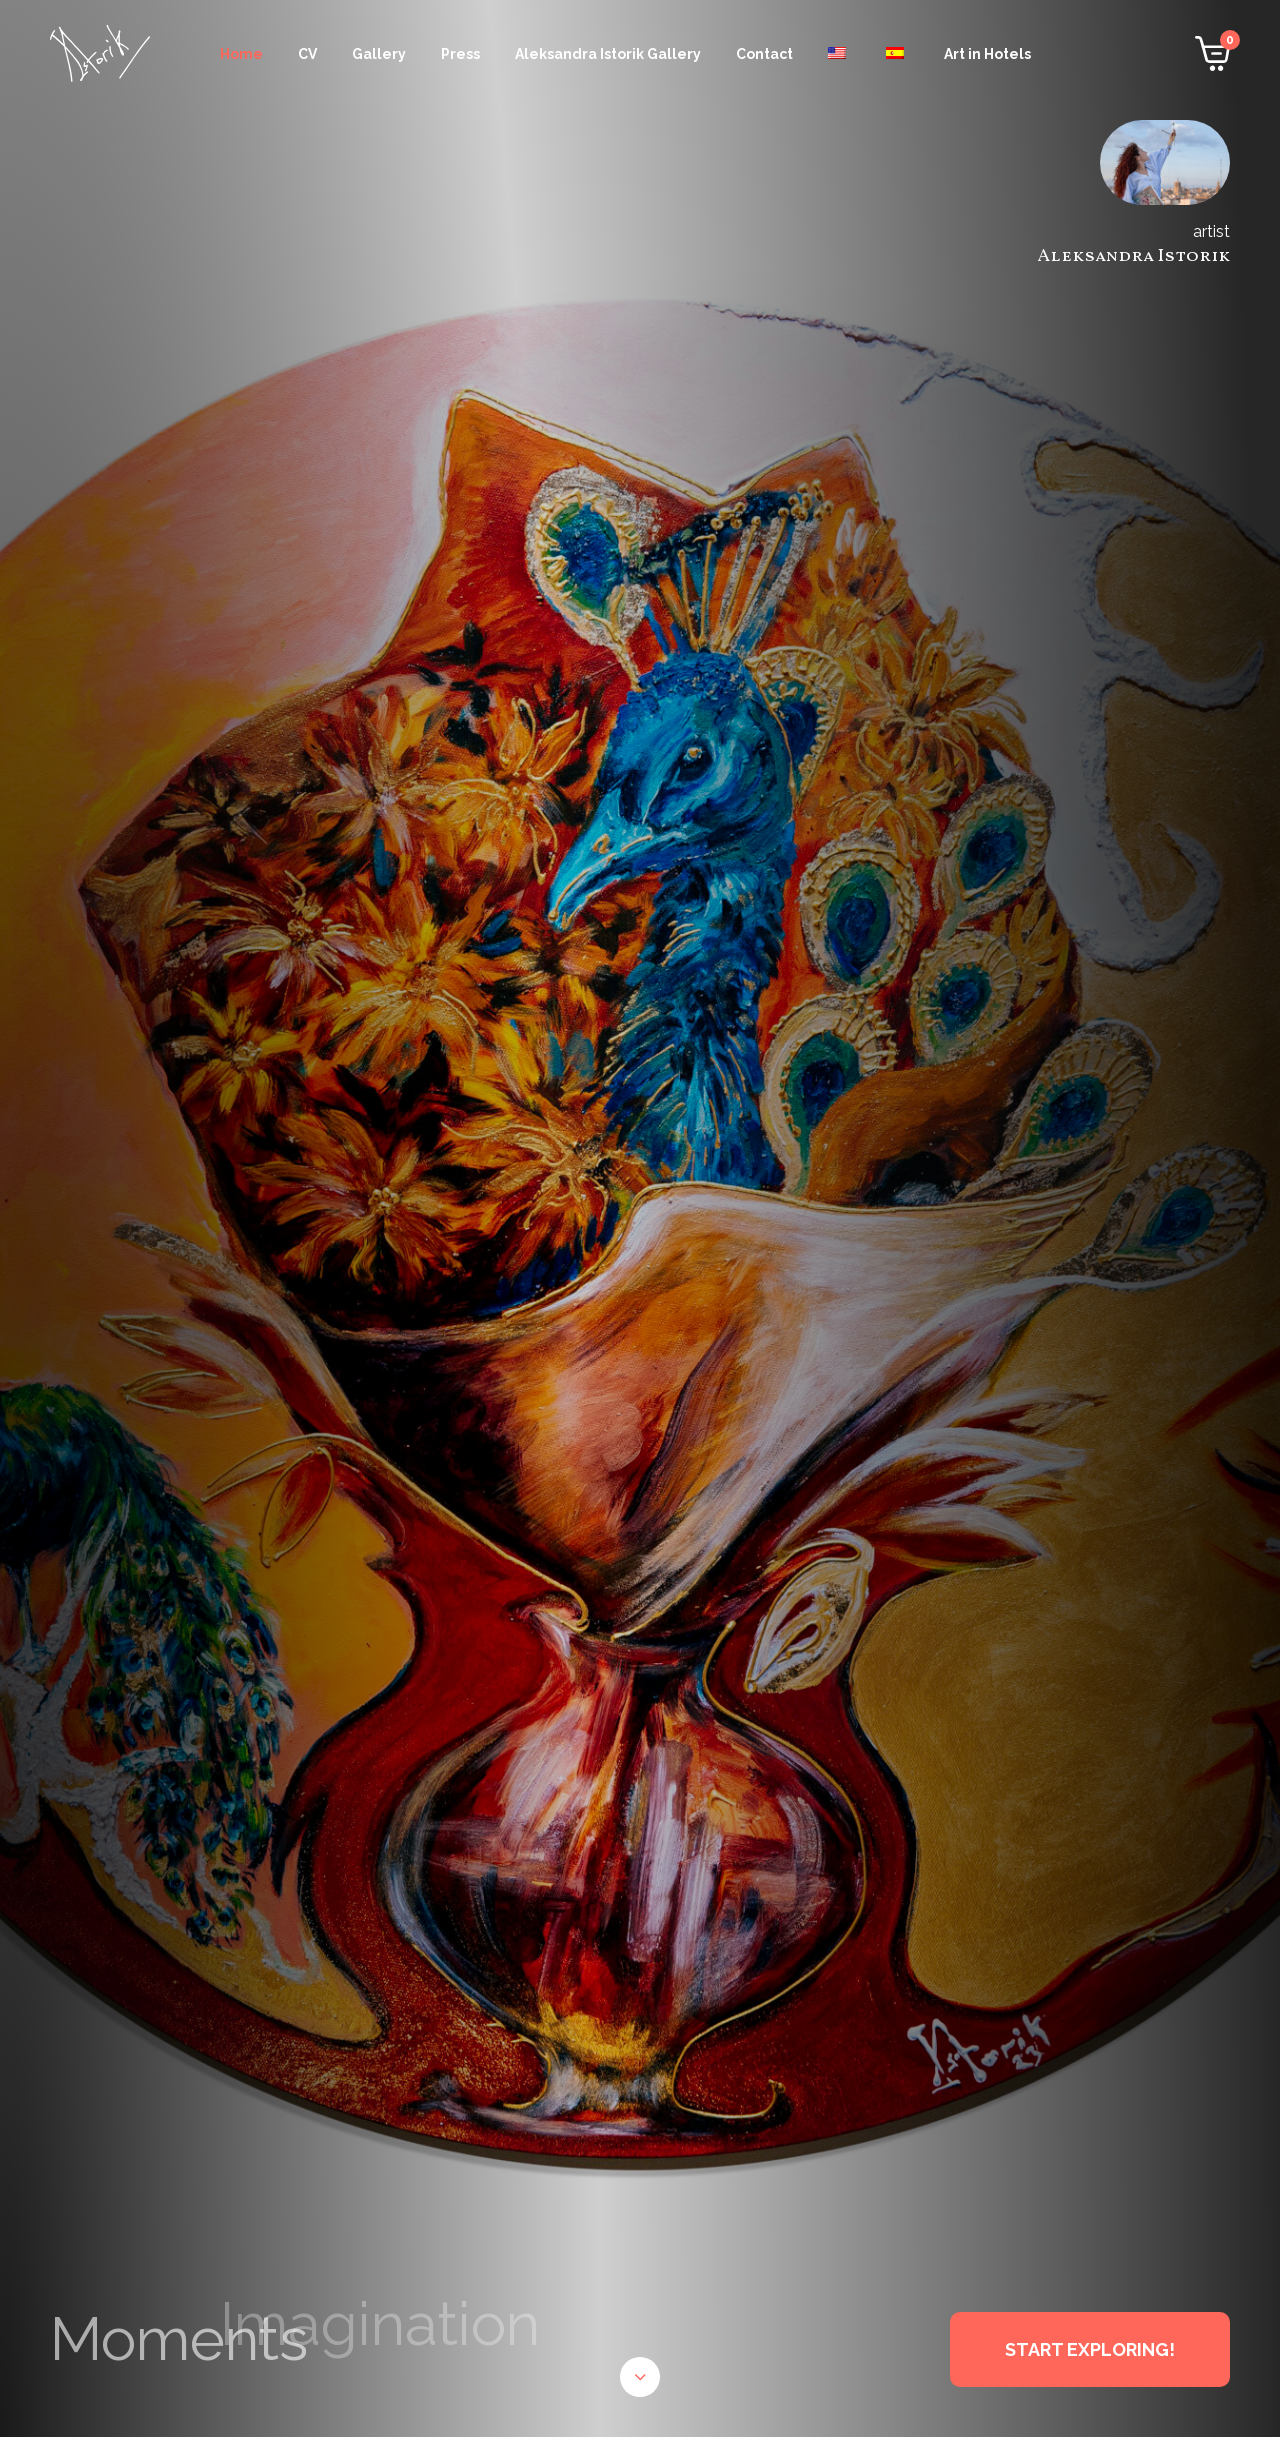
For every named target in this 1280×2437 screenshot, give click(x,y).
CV (307, 54)
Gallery (379, 54)
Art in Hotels (987, 54)
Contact (764, 54)
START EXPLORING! (1090, 2349)
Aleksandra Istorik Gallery (608, 54)
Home (241, 54)
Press (460, 54)
